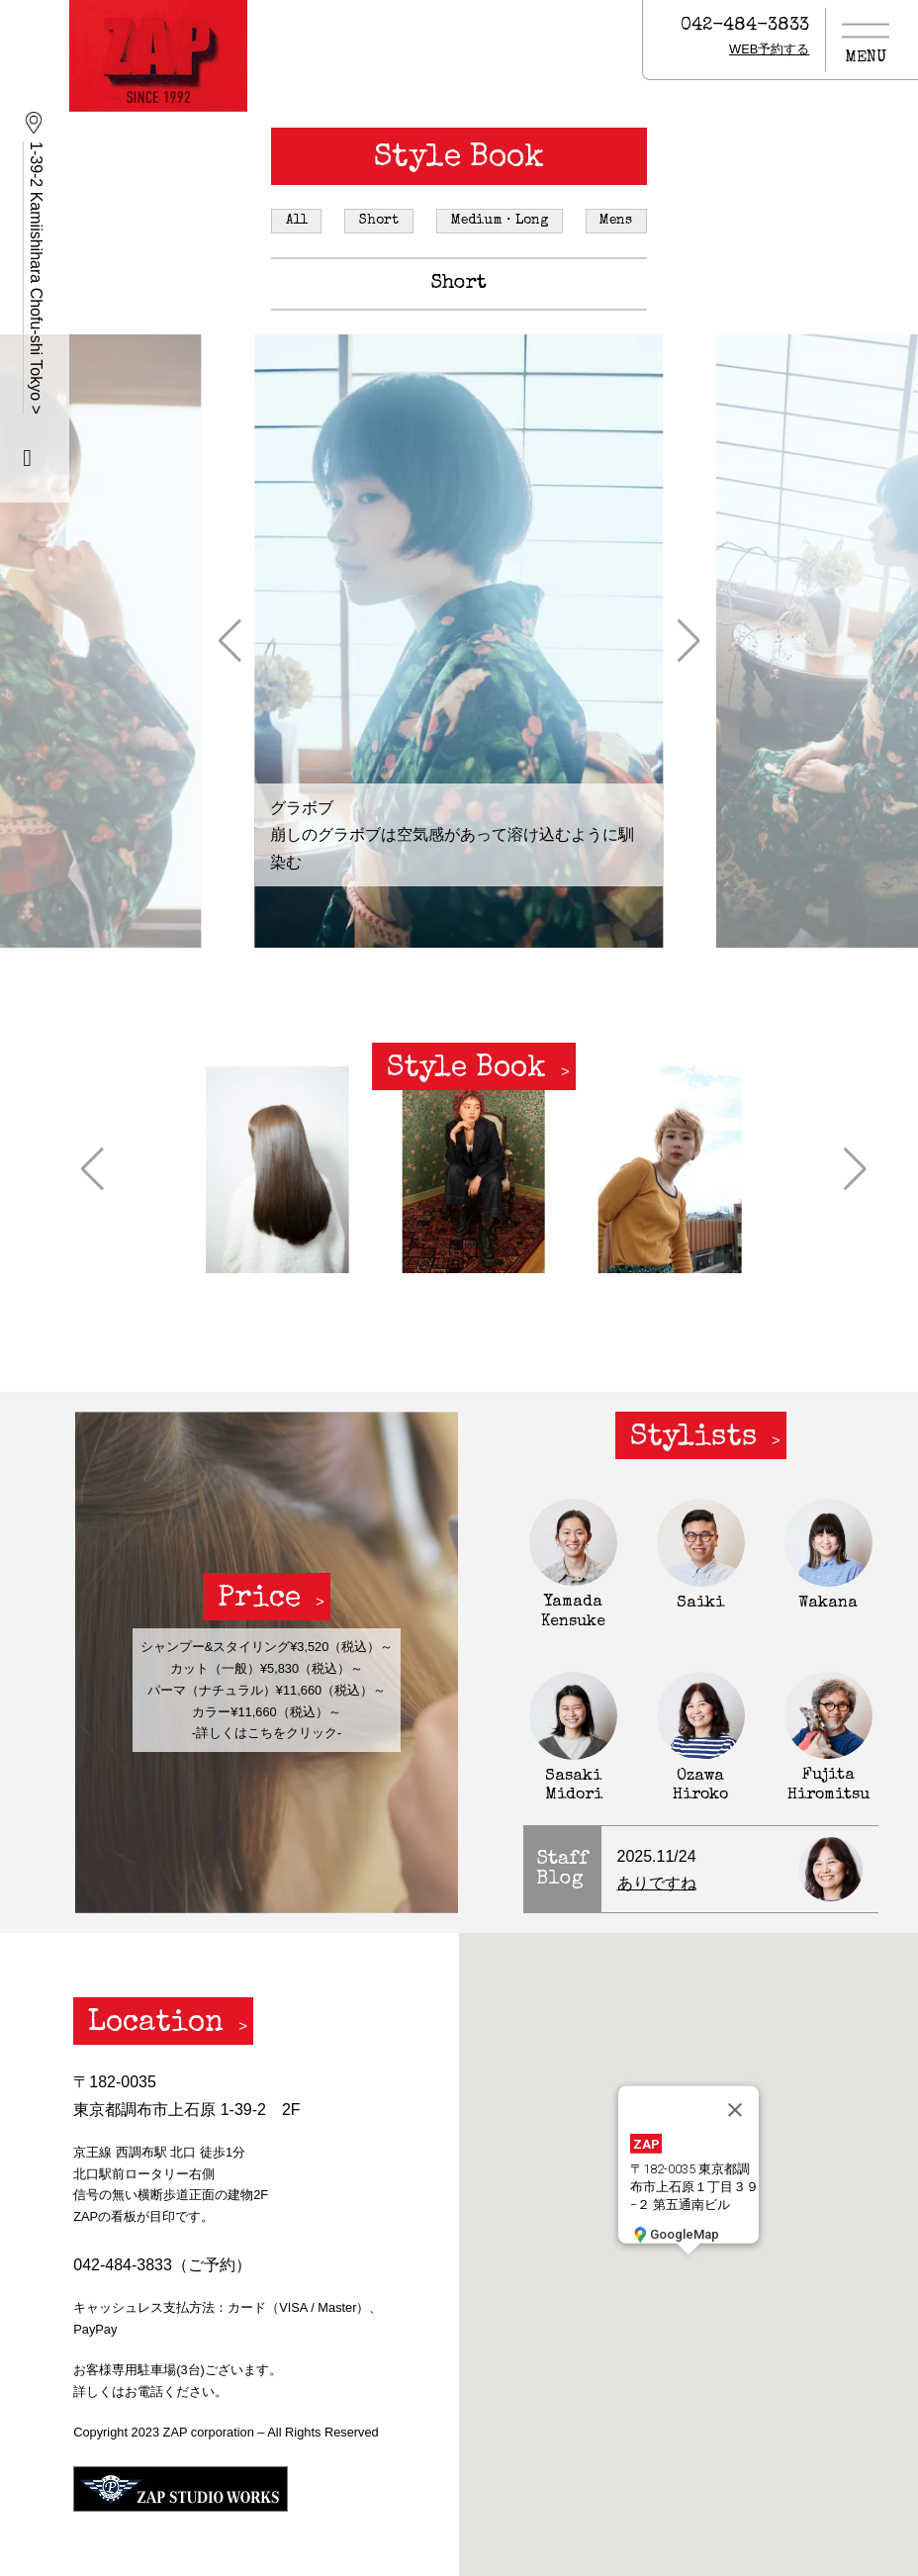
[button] (230, 641)
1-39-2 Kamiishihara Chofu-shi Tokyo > (36, 277)
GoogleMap (674, 2234)
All (297, 221)
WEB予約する (769, 49)
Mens (615, 221)
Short (379, 221)
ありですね (656, 1883)
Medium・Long (499, 221)
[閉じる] (735, 2110)
